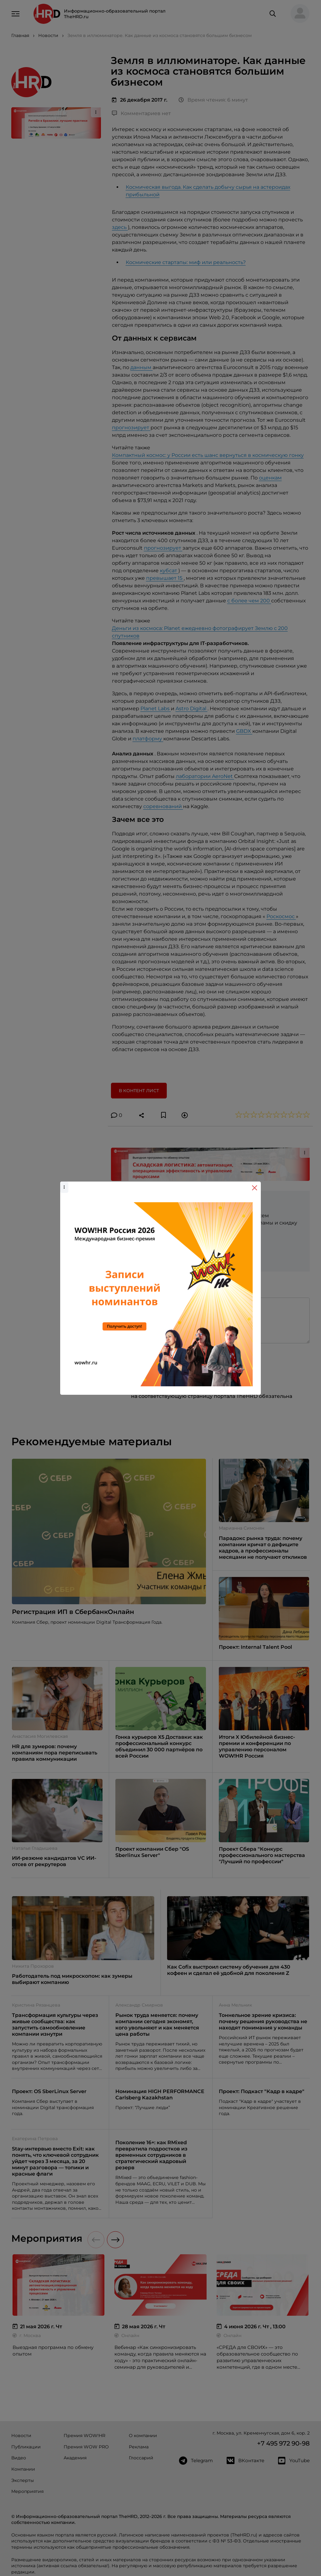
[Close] (254, 1187)
